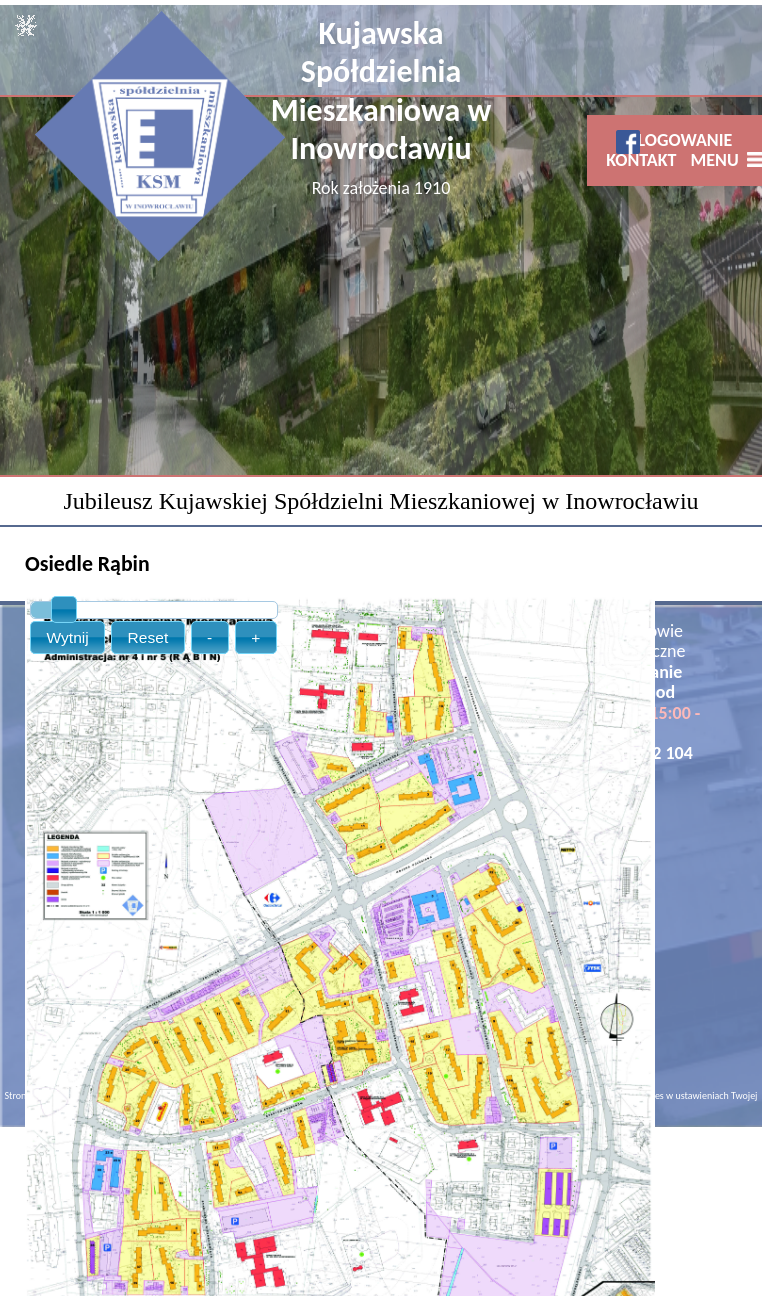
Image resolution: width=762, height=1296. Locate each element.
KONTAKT (641, 160)
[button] (67, 637)
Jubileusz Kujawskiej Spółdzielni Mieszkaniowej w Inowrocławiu (380, 501)
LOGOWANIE (685, 140)
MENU (719, 160)
